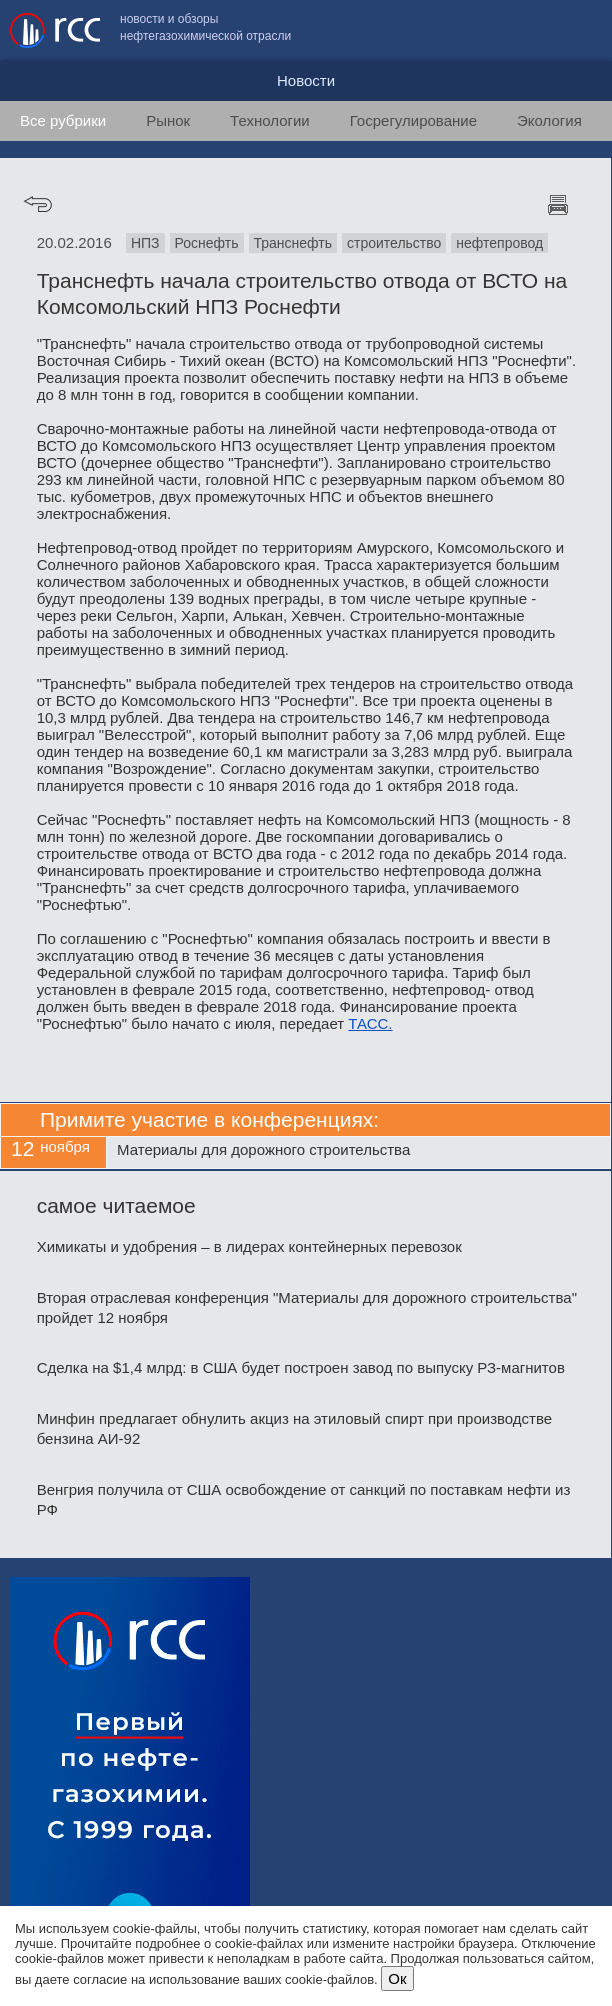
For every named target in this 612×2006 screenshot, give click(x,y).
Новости (306, 80)
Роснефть (207, 243)
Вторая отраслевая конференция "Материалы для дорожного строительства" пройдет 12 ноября (307, 1307)
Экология (549, 120)
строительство (394, 243)
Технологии (270, 120)
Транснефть (293, 243)
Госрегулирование (413, 120)
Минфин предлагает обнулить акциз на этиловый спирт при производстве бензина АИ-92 (294, 1428)
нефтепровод (499, 243)
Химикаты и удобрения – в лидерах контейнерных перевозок (249, 1246)
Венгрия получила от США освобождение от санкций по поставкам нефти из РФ (304, 1499)
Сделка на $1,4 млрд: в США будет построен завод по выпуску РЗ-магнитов (301, 1367)
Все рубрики (63, 120)
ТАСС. (370, 1023)
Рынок (168, 120)
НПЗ (145, 243)
